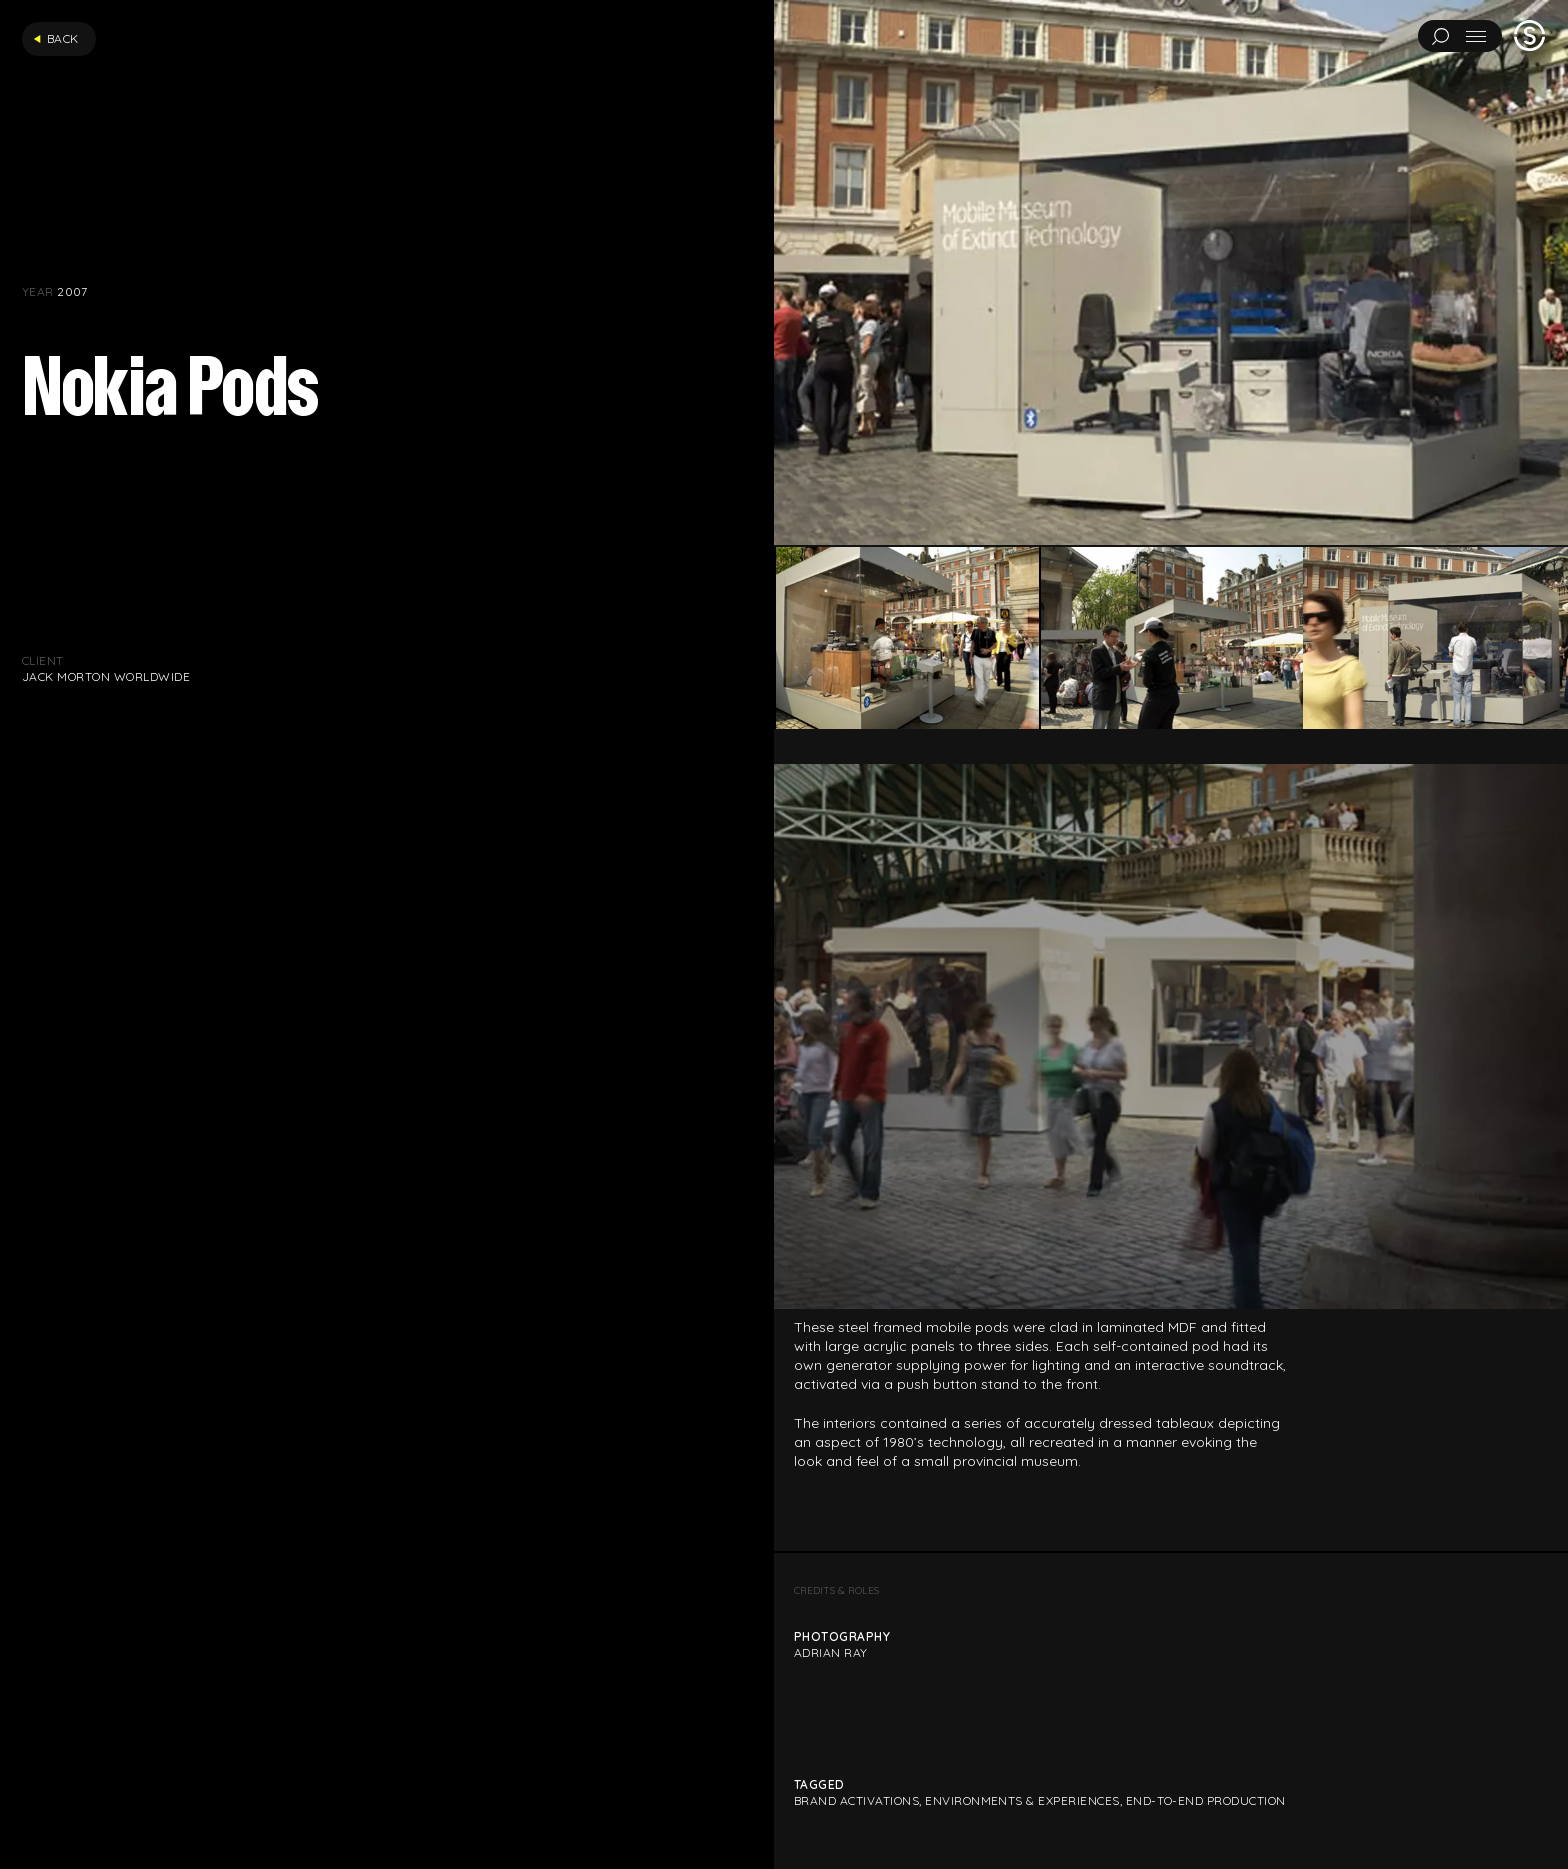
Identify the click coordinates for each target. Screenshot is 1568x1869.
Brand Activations (856, 1800)
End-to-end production (1206, 1800)
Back (56, 38)
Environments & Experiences (1022, 1800)
